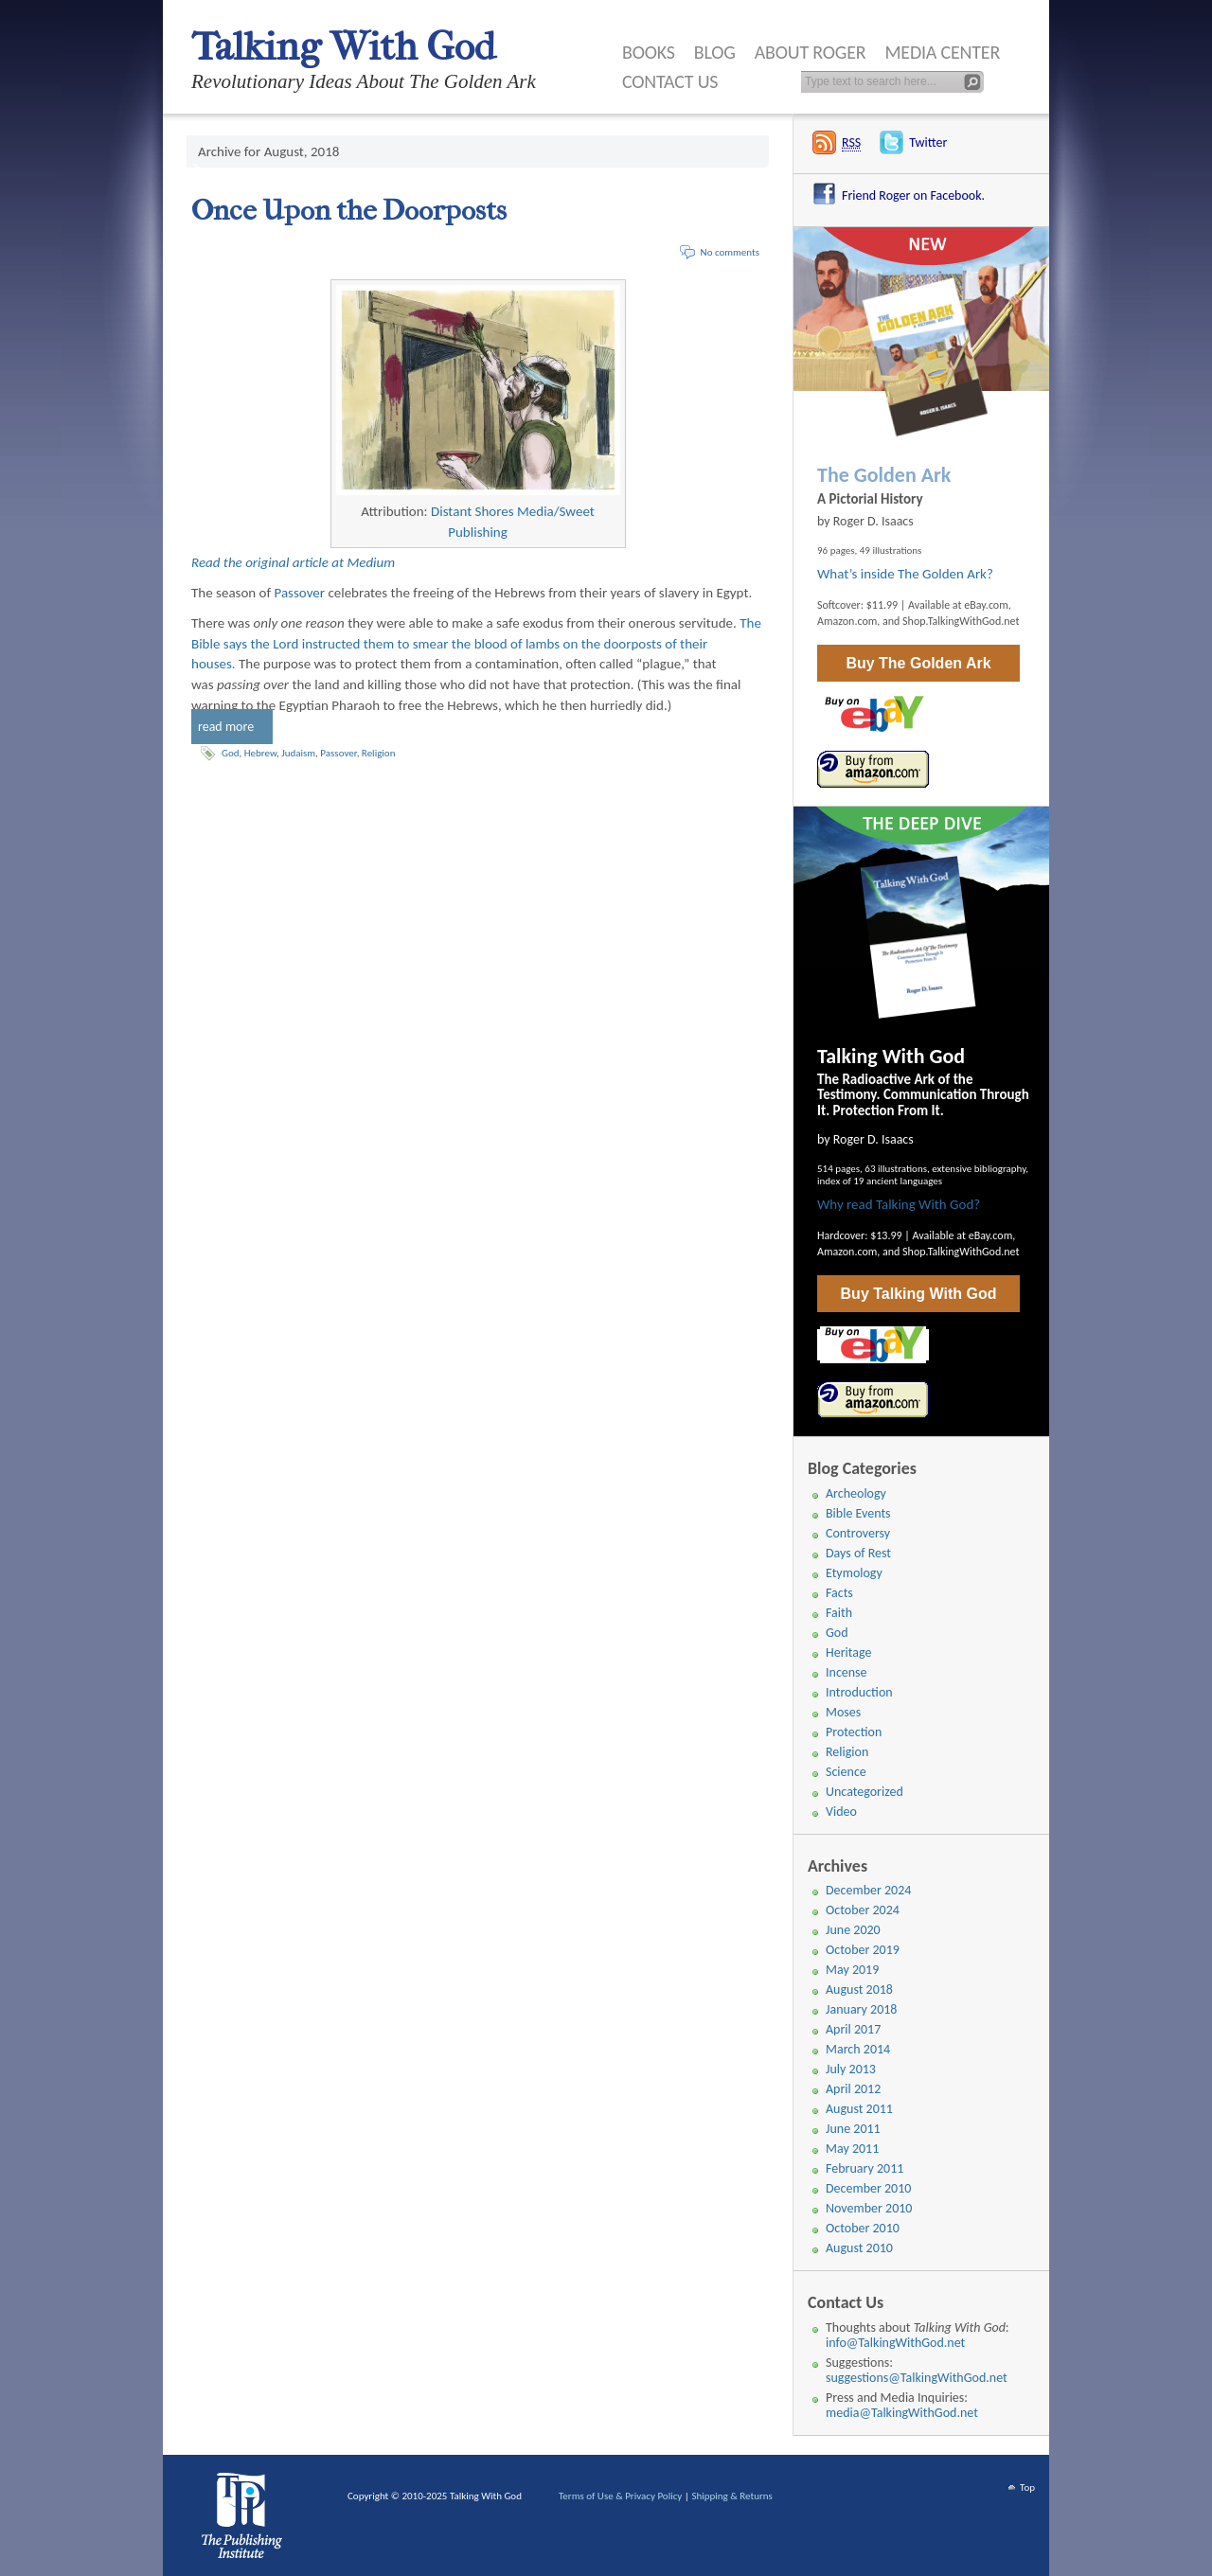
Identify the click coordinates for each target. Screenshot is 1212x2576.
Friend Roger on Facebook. (913, 195)
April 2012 (853, 2089)
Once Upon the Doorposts (349, 210)
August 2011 (859, 2109)
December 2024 (868, 1890)
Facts (839, 1593)
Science (846, 1772)
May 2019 (852, 1970)
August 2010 (859, 2248)
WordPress (245, 2520)
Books (648, 52)
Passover (300, 592)
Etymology (854, 1573)
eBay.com (986, 605)
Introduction (859, 1692)
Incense (846, 1672)
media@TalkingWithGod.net (902, 2413)
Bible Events (858, 1513)
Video (841, 1811)
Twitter (928, 142)
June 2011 (853, 2129)
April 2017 (853, 2029)
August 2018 (859, 1989)
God (231, 753)
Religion (379, 753)
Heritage (848, 1652)
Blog (715, 52)
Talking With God (343, 47)
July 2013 (851, 2069)
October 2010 (863, 2228)
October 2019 (863, 1950)
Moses (843, 1712)
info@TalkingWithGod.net (895, 2343)
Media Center (942, 52)
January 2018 (861, 2009)
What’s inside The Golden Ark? (905, 573)
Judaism (298, 753)
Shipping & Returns (731, 2496)
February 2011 (864, 2168)
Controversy (858, 1533)
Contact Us (670, 81)
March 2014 (858, 2049)
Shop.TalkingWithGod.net (960, 621)
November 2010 (869, 2208)
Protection (854, 1732)
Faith (839, 1613)
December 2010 (868, 2188)
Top (1027, 2487)
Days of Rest (858, 1553)
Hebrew (260, 753)
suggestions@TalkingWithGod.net (916, 2378)
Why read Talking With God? (898, 1204)
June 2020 (853, 1930)
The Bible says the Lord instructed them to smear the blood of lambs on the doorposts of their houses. (476, 643)
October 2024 (863, 1910)
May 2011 (852, 2149)
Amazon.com (847, 621)
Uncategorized (864, 1792)
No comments (730, 252)
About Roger (810, 52)
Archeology (856, 1493)
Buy (918, 663)
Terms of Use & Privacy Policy (620, 2496)
